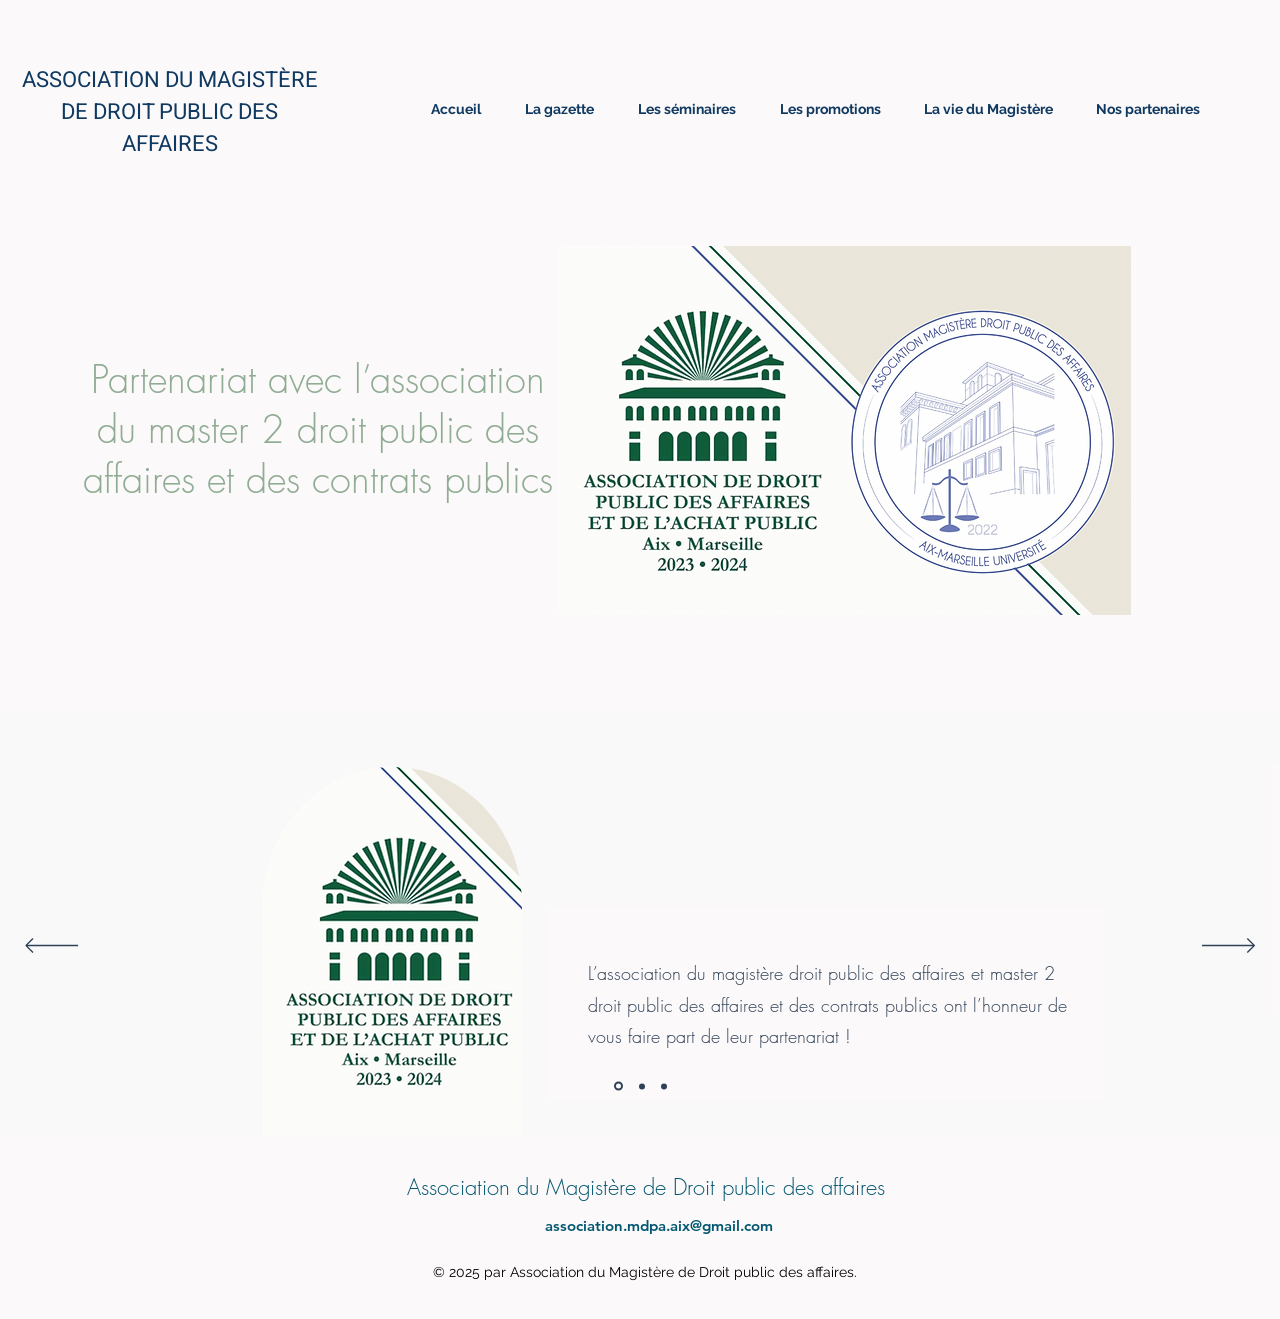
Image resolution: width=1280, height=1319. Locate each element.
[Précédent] (51, 947)
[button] (845, 430)
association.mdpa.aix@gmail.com (659, 1225)
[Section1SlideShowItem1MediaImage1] (618, 1086)
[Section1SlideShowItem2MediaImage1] (642, 1086)
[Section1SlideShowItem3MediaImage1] (664, 1086)
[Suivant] (1228, 947)
